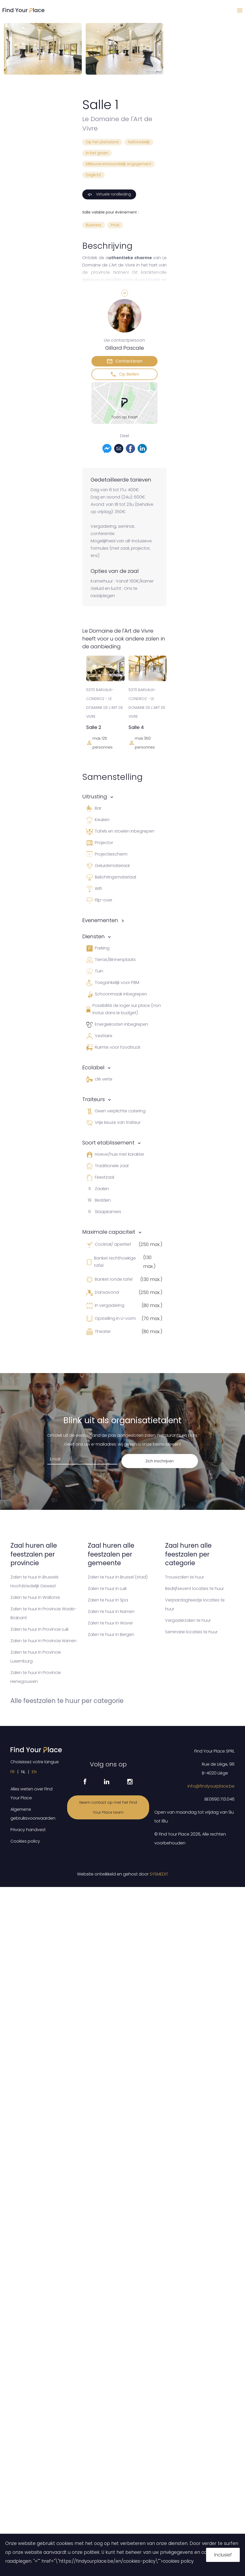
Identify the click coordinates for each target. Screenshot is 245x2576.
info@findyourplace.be (211, 1786)
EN (34, 1772)
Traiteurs (93, 1099)
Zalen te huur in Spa (108, 1600)
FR (12, 1772)
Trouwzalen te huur (184, 1577)
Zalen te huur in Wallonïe (35, 1597)
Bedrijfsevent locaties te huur (194, 1589)
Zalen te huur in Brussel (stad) (118, 1577)
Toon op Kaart (124, 417)
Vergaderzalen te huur (188, 1620)
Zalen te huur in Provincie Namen (43, 1641)
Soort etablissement (108, 1142)
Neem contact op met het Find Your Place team (108, 1807)
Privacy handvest (28, 1830)
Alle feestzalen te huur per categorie (67, 1700)
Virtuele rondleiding (109, 194)
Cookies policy (25, 1841)
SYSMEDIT (159, 1874)
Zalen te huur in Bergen (111, 1634)
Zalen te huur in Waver (110, 1623)
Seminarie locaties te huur (191, 1632)
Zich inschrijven (159, 1461)
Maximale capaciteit (108, 1232)
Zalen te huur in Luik (107, 1589)
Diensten (93, 936)
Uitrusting (94, 796)
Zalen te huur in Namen (111, 1611)
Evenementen (100, 920)
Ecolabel (93, 1067)
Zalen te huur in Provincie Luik (39, 1629)
